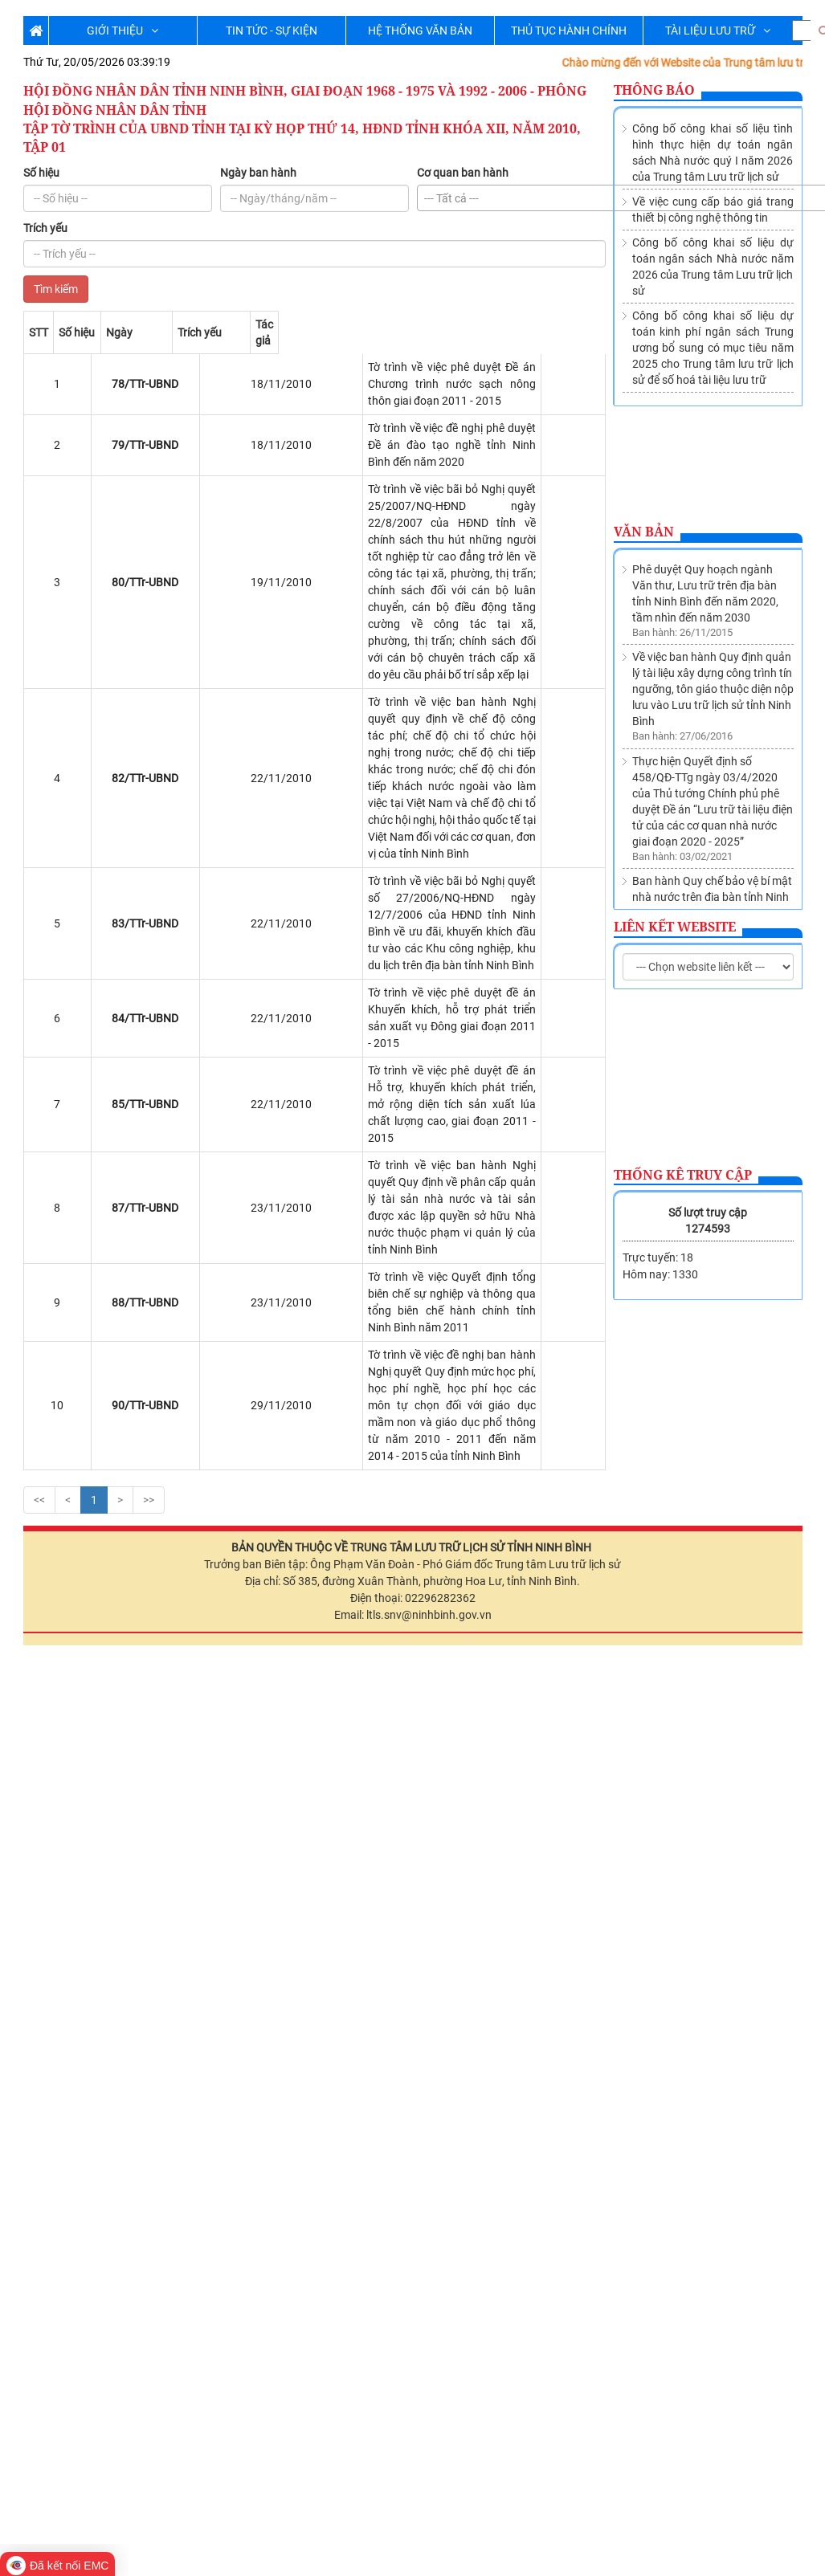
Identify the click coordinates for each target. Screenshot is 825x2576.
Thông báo (654, 90)
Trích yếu (45, 228)
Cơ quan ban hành (462, 172)
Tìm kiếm (56, 289)
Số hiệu (41, 172)
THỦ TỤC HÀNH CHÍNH (569, 30)
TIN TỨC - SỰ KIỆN (271, 30)
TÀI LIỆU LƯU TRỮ (717, 30)
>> (148, 1011)
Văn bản (644, 531)
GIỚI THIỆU (122, 30)
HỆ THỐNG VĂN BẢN (420, 30)
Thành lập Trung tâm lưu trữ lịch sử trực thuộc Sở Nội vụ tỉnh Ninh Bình (711, 779)
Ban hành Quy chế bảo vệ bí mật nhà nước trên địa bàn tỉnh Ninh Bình (712, 707)
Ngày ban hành (258, 172)
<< (39, 1011)
